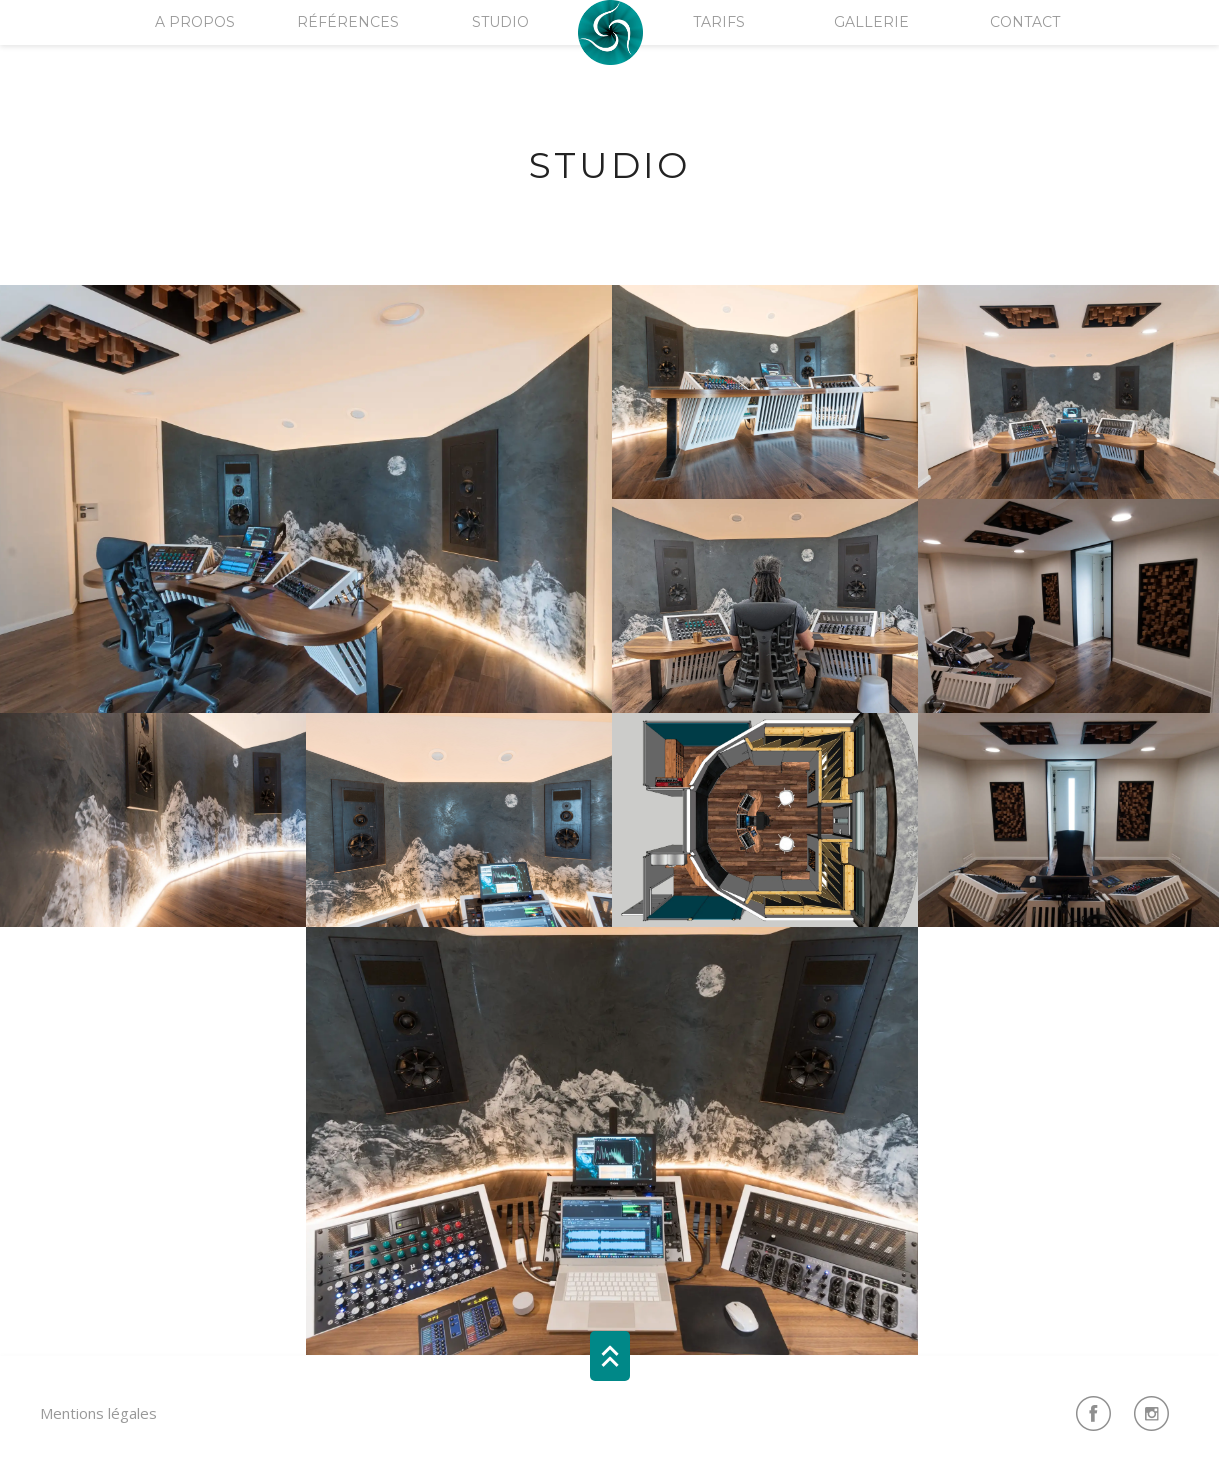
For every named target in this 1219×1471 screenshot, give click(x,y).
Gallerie (871, 22)
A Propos (195, 22)
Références (348, 22)
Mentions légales (98, 1413)
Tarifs (719, 22)
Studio (500, 22)
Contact (1025, 22)
